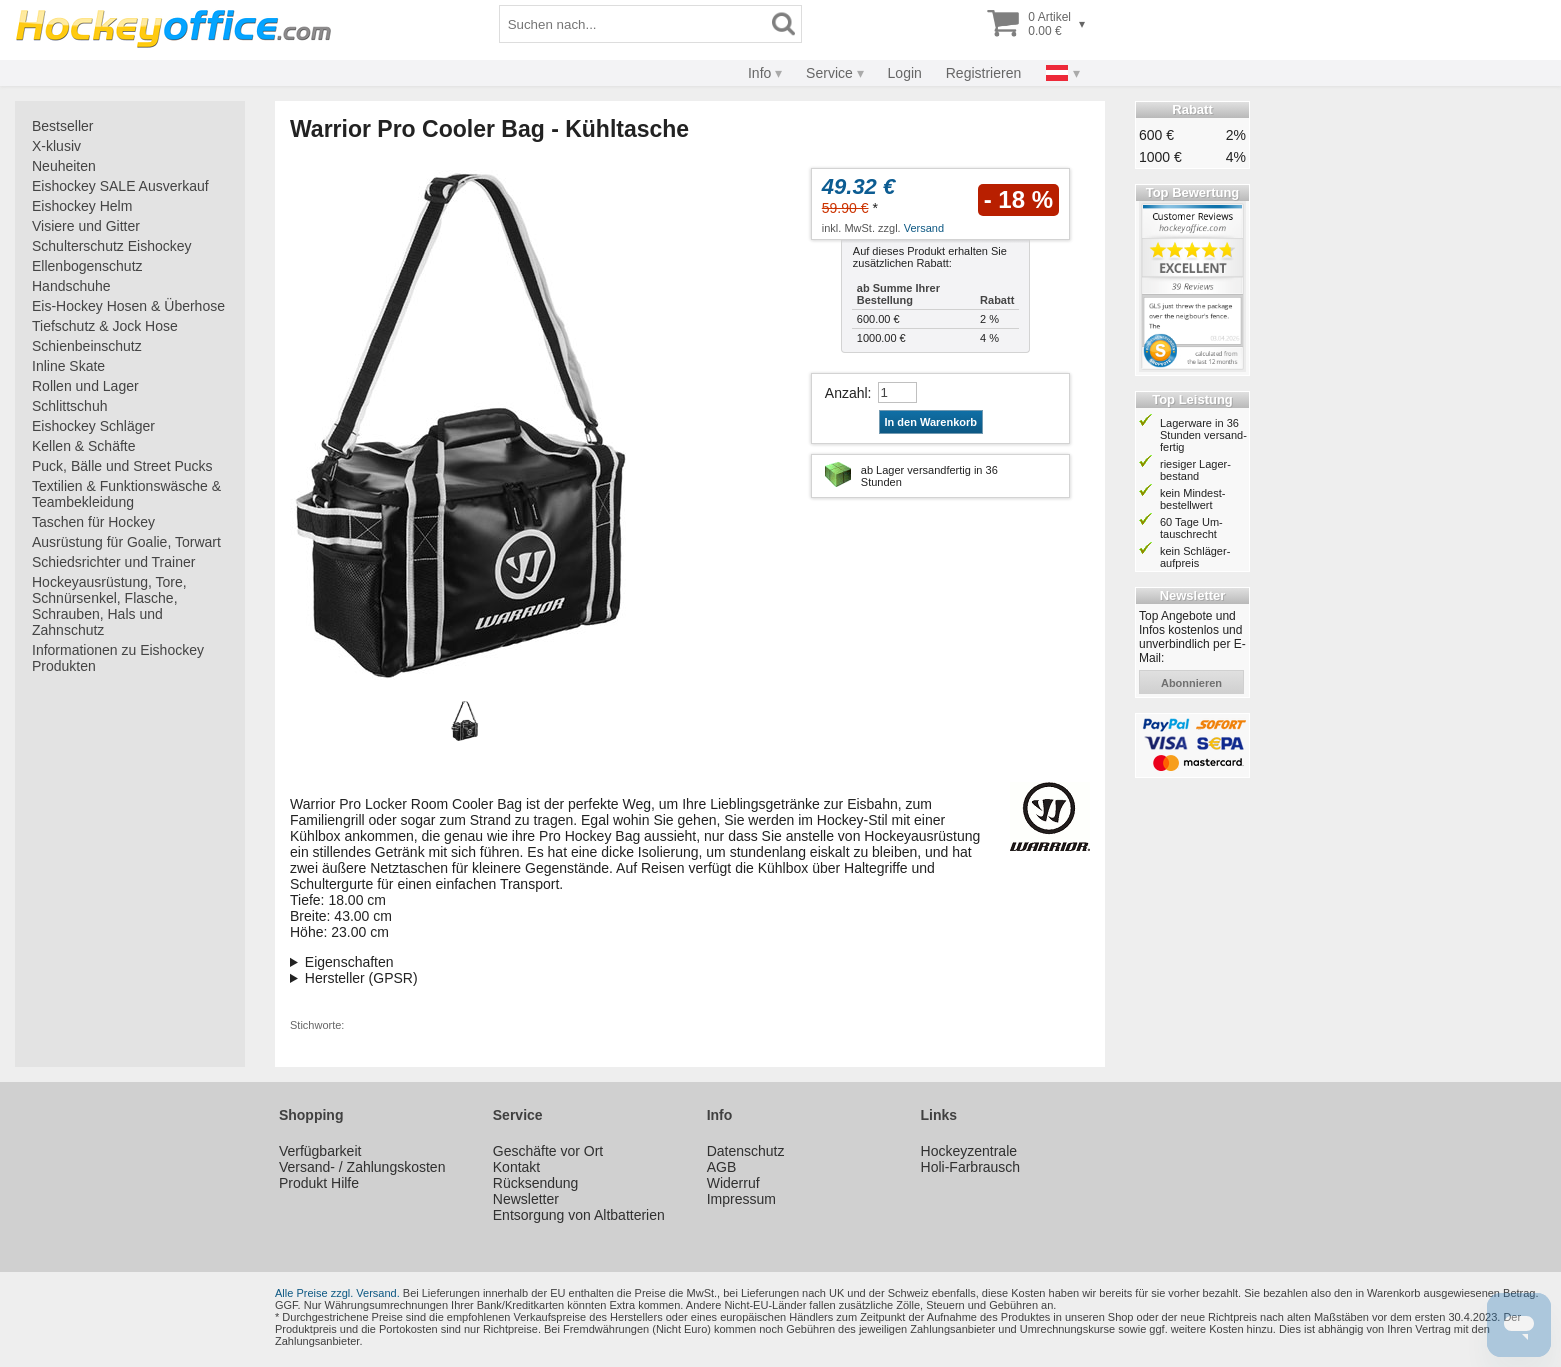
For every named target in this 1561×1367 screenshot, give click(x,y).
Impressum (741, 1199)
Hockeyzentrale (969, 1151)
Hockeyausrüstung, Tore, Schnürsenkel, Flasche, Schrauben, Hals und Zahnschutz (109, 606)
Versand (924, 228)
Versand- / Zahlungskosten (362, 1167)
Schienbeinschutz (87, 346)
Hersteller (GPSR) (361, 978)
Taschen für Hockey (93, 522)
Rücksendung (536, 1183)
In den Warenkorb (931, 422)
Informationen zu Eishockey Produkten (118, 658)
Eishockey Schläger (93, 426)
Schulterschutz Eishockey (112, 246)
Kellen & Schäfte (84, 446)
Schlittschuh (69, 406)
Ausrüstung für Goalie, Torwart (126, 542)
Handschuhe (71, 286)
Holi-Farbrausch (971, 1167)
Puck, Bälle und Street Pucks (122, 466)
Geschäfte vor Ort (548, 1151)
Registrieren (983, 73)
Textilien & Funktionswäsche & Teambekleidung (126, 494)
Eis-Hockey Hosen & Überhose (128, 306)
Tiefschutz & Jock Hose (105, 326)
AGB (722, 1167)
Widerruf (733, 1183)
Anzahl (846, 393)
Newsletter (526, 1199)
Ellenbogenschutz (87, 266)
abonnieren (1191, 683)
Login (905, 73)
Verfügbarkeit (320, 1151)
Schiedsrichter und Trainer (113, 562)
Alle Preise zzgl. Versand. (337, 1293)
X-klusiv (56, 146)
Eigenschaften (349, 962)
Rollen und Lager (85, 386)
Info (759, 73)
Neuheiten (64, 166)
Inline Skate (68, 366)
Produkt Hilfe (319, 1183)
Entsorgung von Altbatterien (579, 1215)
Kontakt (516, 1167)
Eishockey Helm (82, 206)
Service (829, 73)
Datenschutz (746, 1151)
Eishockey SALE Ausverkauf (120, 186)
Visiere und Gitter (86, 226)
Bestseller (62, 126)
